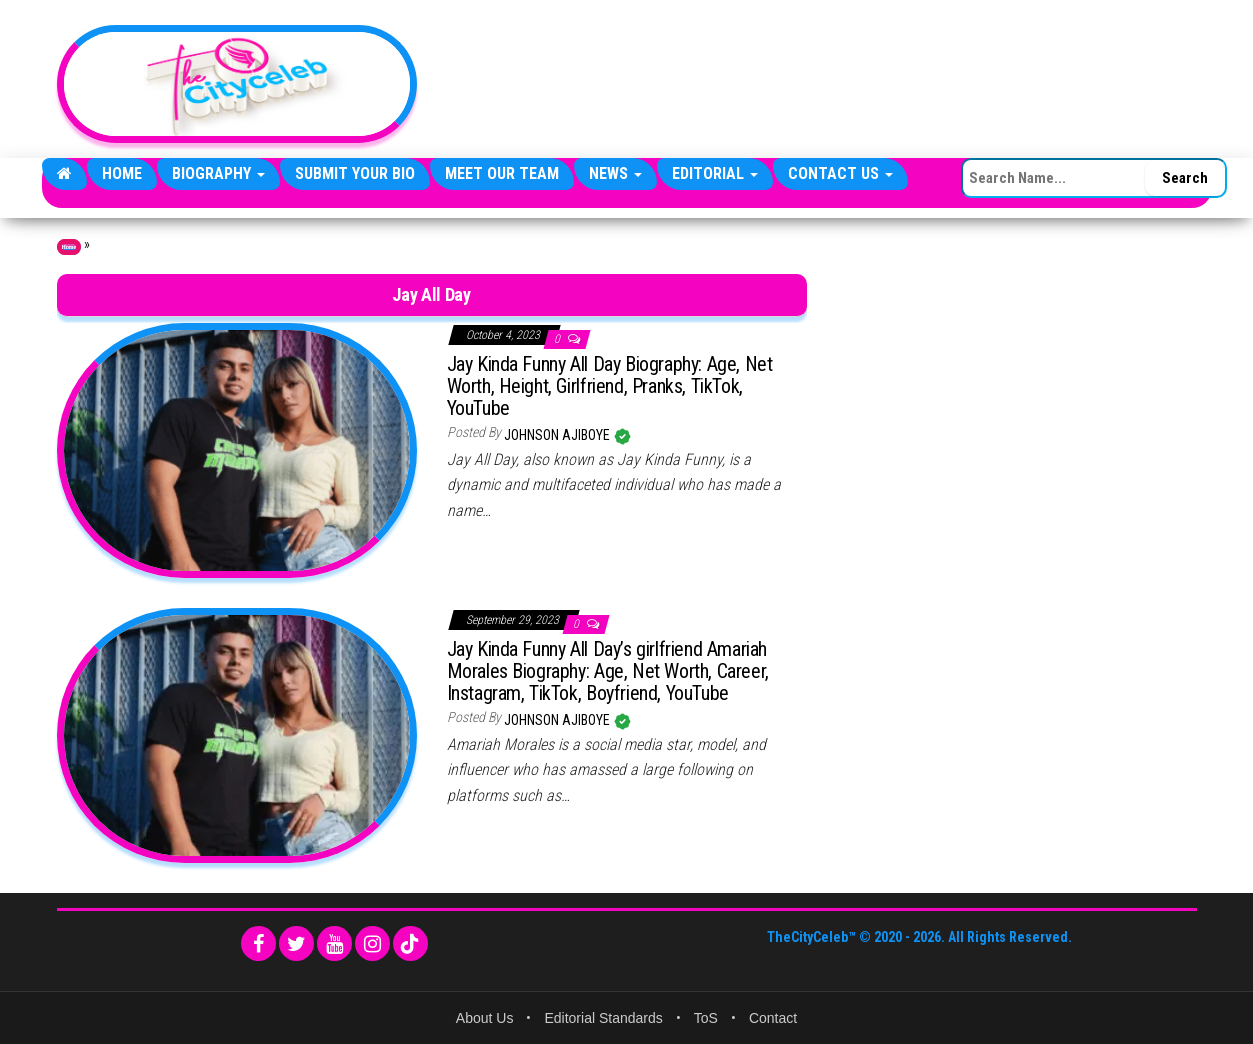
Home (122, 173)
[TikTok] (410, 943)
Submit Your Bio (355, 173)
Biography (218, 173)
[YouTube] (334, 943)
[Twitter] (296, 943)
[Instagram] (372, 943)
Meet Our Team (502, 173)
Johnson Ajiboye (558, 435)
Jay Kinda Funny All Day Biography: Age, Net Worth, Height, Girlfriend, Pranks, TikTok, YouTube (610, 386)
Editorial (715, 173)
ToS (706, 1018)
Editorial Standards (603, 1018)
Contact (773, 1018)
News (615, 173)
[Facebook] (258, 943)
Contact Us (840, 173)
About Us (485, 1018)
